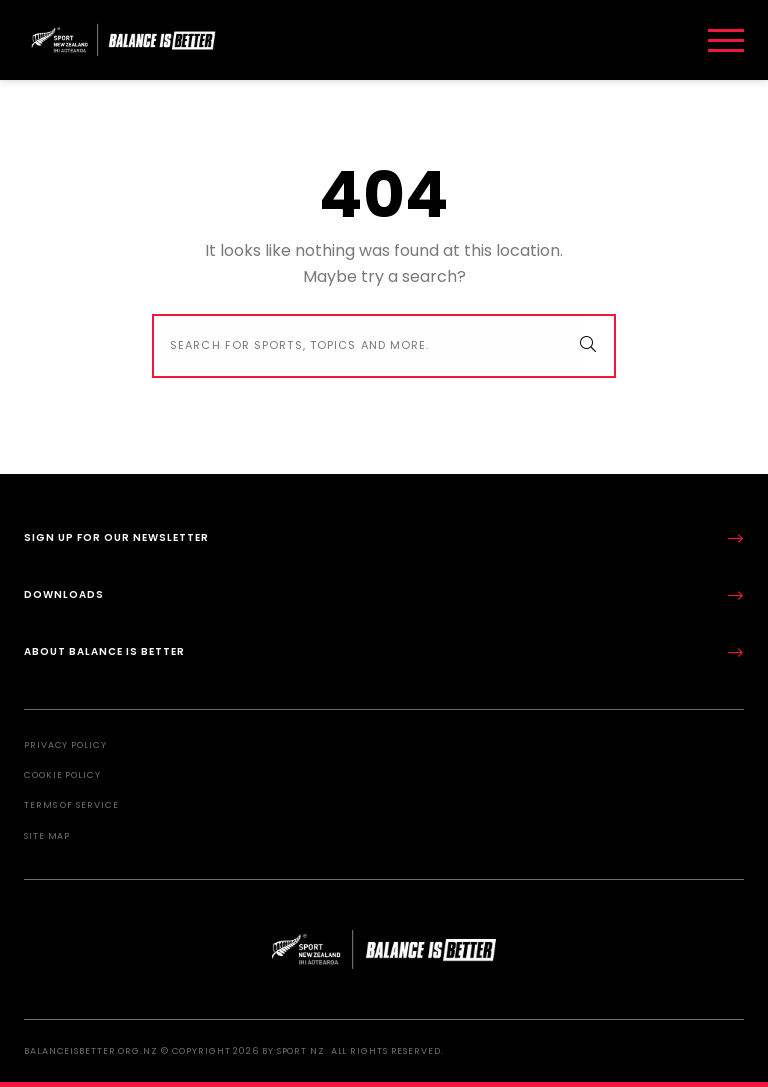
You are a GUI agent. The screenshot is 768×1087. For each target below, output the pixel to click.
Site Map (47, 836)
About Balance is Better (384, 652)
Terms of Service (71, 805)
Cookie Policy (62, 775)
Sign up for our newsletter (384, 538)
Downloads (384, 595)
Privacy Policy (65, 745)
